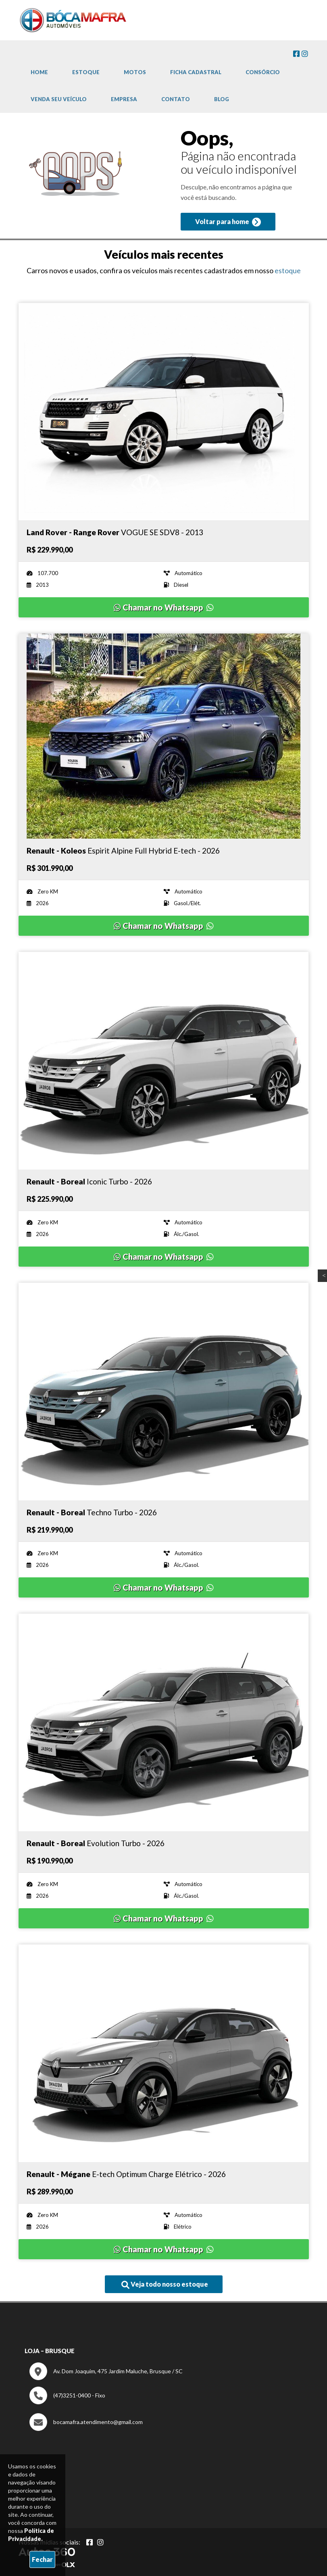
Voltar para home (228, 222)
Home (39, 72)
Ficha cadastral (195, 72)
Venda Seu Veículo (59, 99)
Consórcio (263, 72)
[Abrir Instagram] (100, 2542)
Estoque (86, 72)
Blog (221, 99)
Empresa (124, 99)
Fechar (42, 2559)
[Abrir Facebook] (89, 2542)
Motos (135, 72)
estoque (288, 270)
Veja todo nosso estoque (164, 2284)
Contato (175, 99)
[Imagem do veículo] (164, 411)
